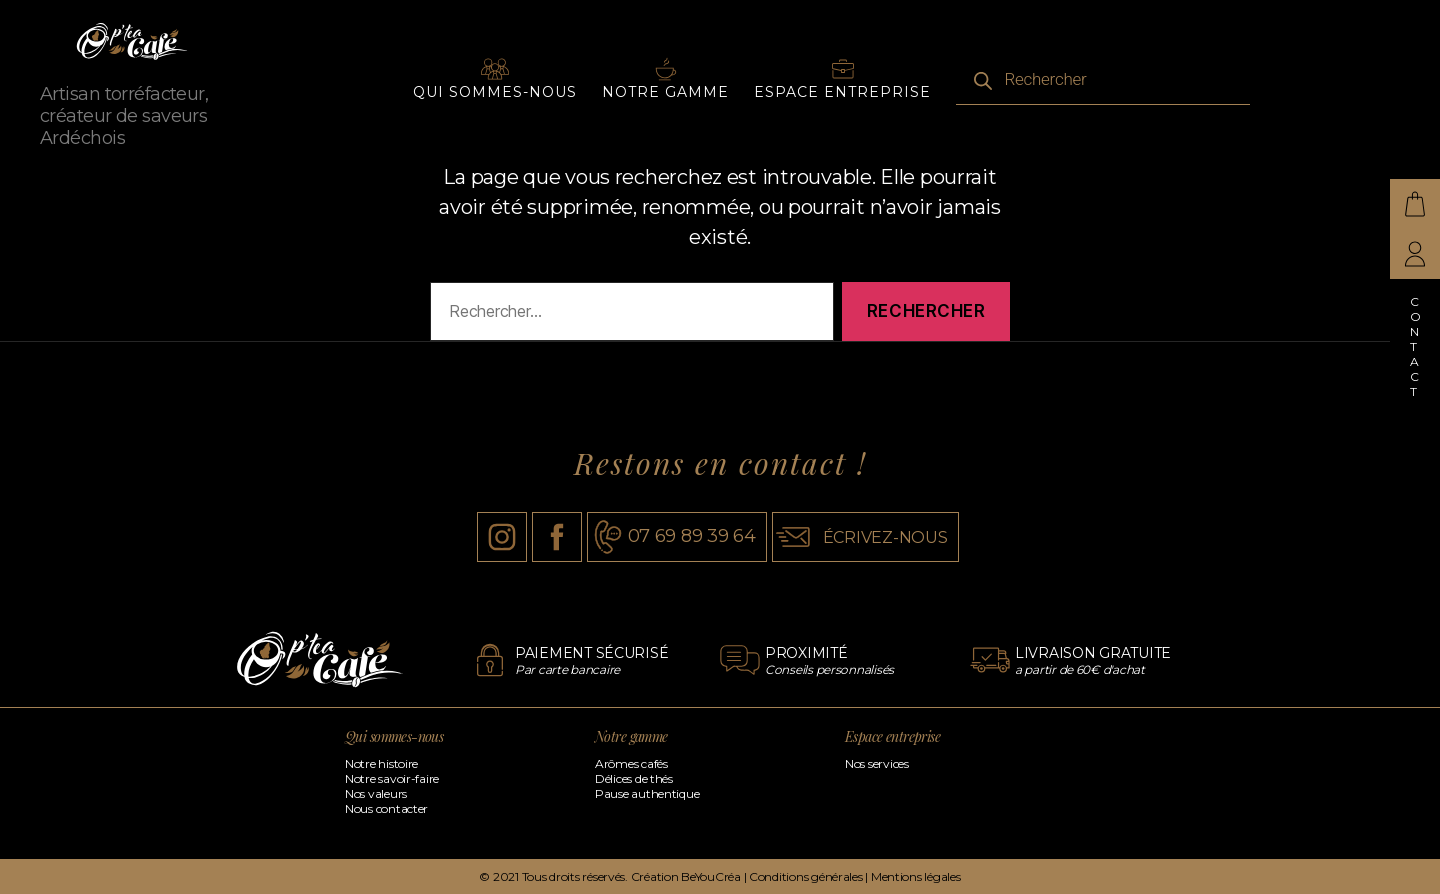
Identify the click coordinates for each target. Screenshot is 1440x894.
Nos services (877, 763)
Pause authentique (647, 793)
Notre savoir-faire (392, 778)
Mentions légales (916, 876)
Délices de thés (634, 778)
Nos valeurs (376, 793)
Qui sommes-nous (495, 104)
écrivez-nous (885, 537)
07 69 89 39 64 (692, 536)
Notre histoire (381, 763)
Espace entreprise (842, 104)
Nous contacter (386, 808)
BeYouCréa (711, 876)
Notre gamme (665, 104)
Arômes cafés (631, 763)
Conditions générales (806, 876)
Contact (1415, 346)
